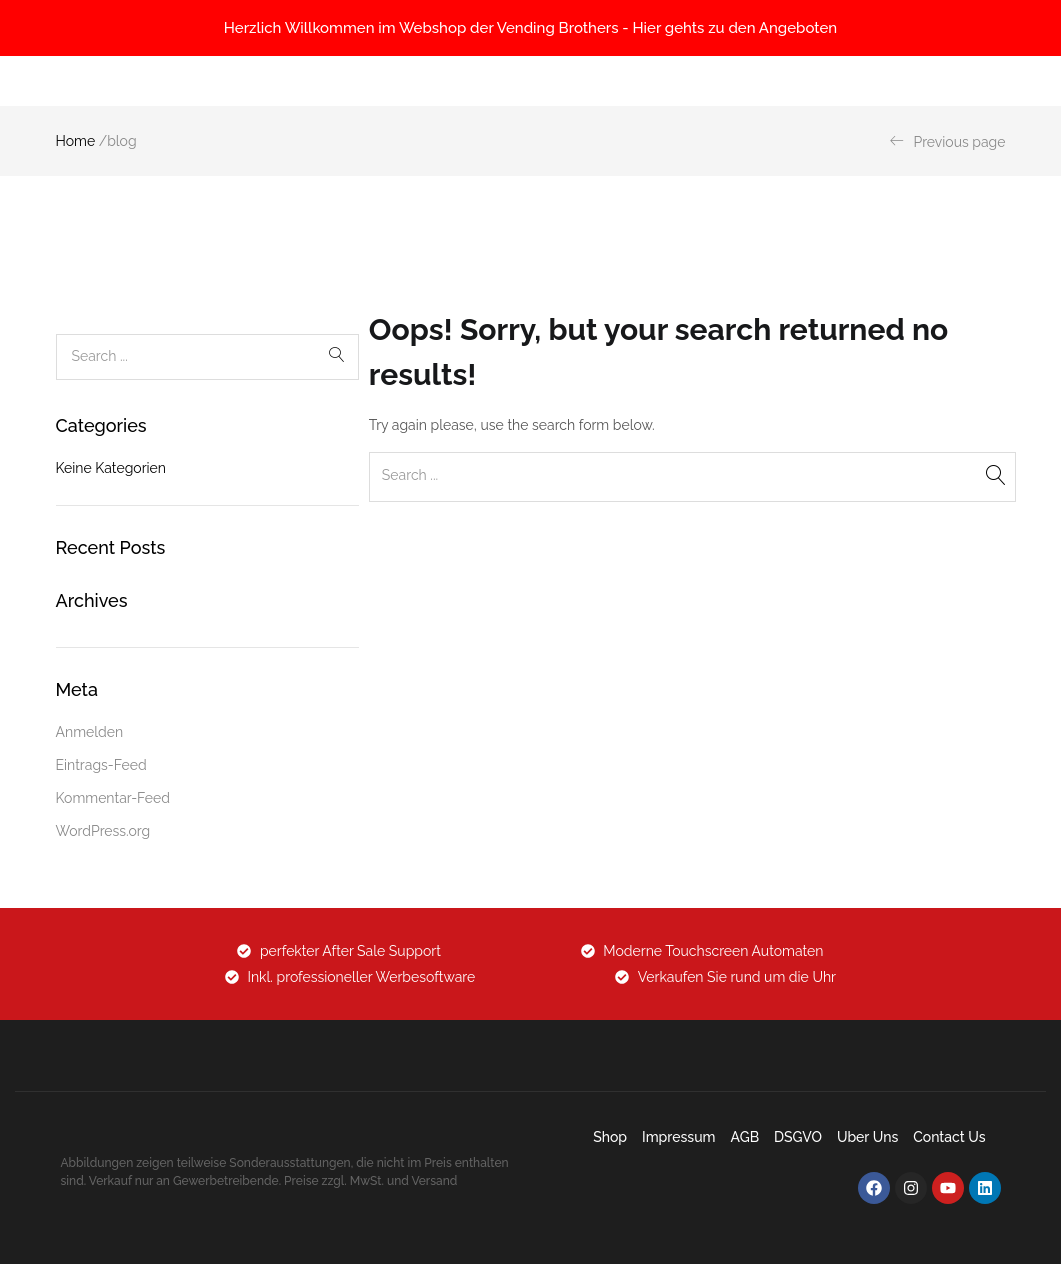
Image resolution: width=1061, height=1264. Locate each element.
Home (76, 141)
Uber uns (867, 1137)
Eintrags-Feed (101, 765)
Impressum (679, 1137)
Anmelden (90, 732)
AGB (745, 1137)
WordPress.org (103, 831)
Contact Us (949, 1137)
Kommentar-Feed (113, 798)
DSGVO (798, 1137)
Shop (610, 1137)
